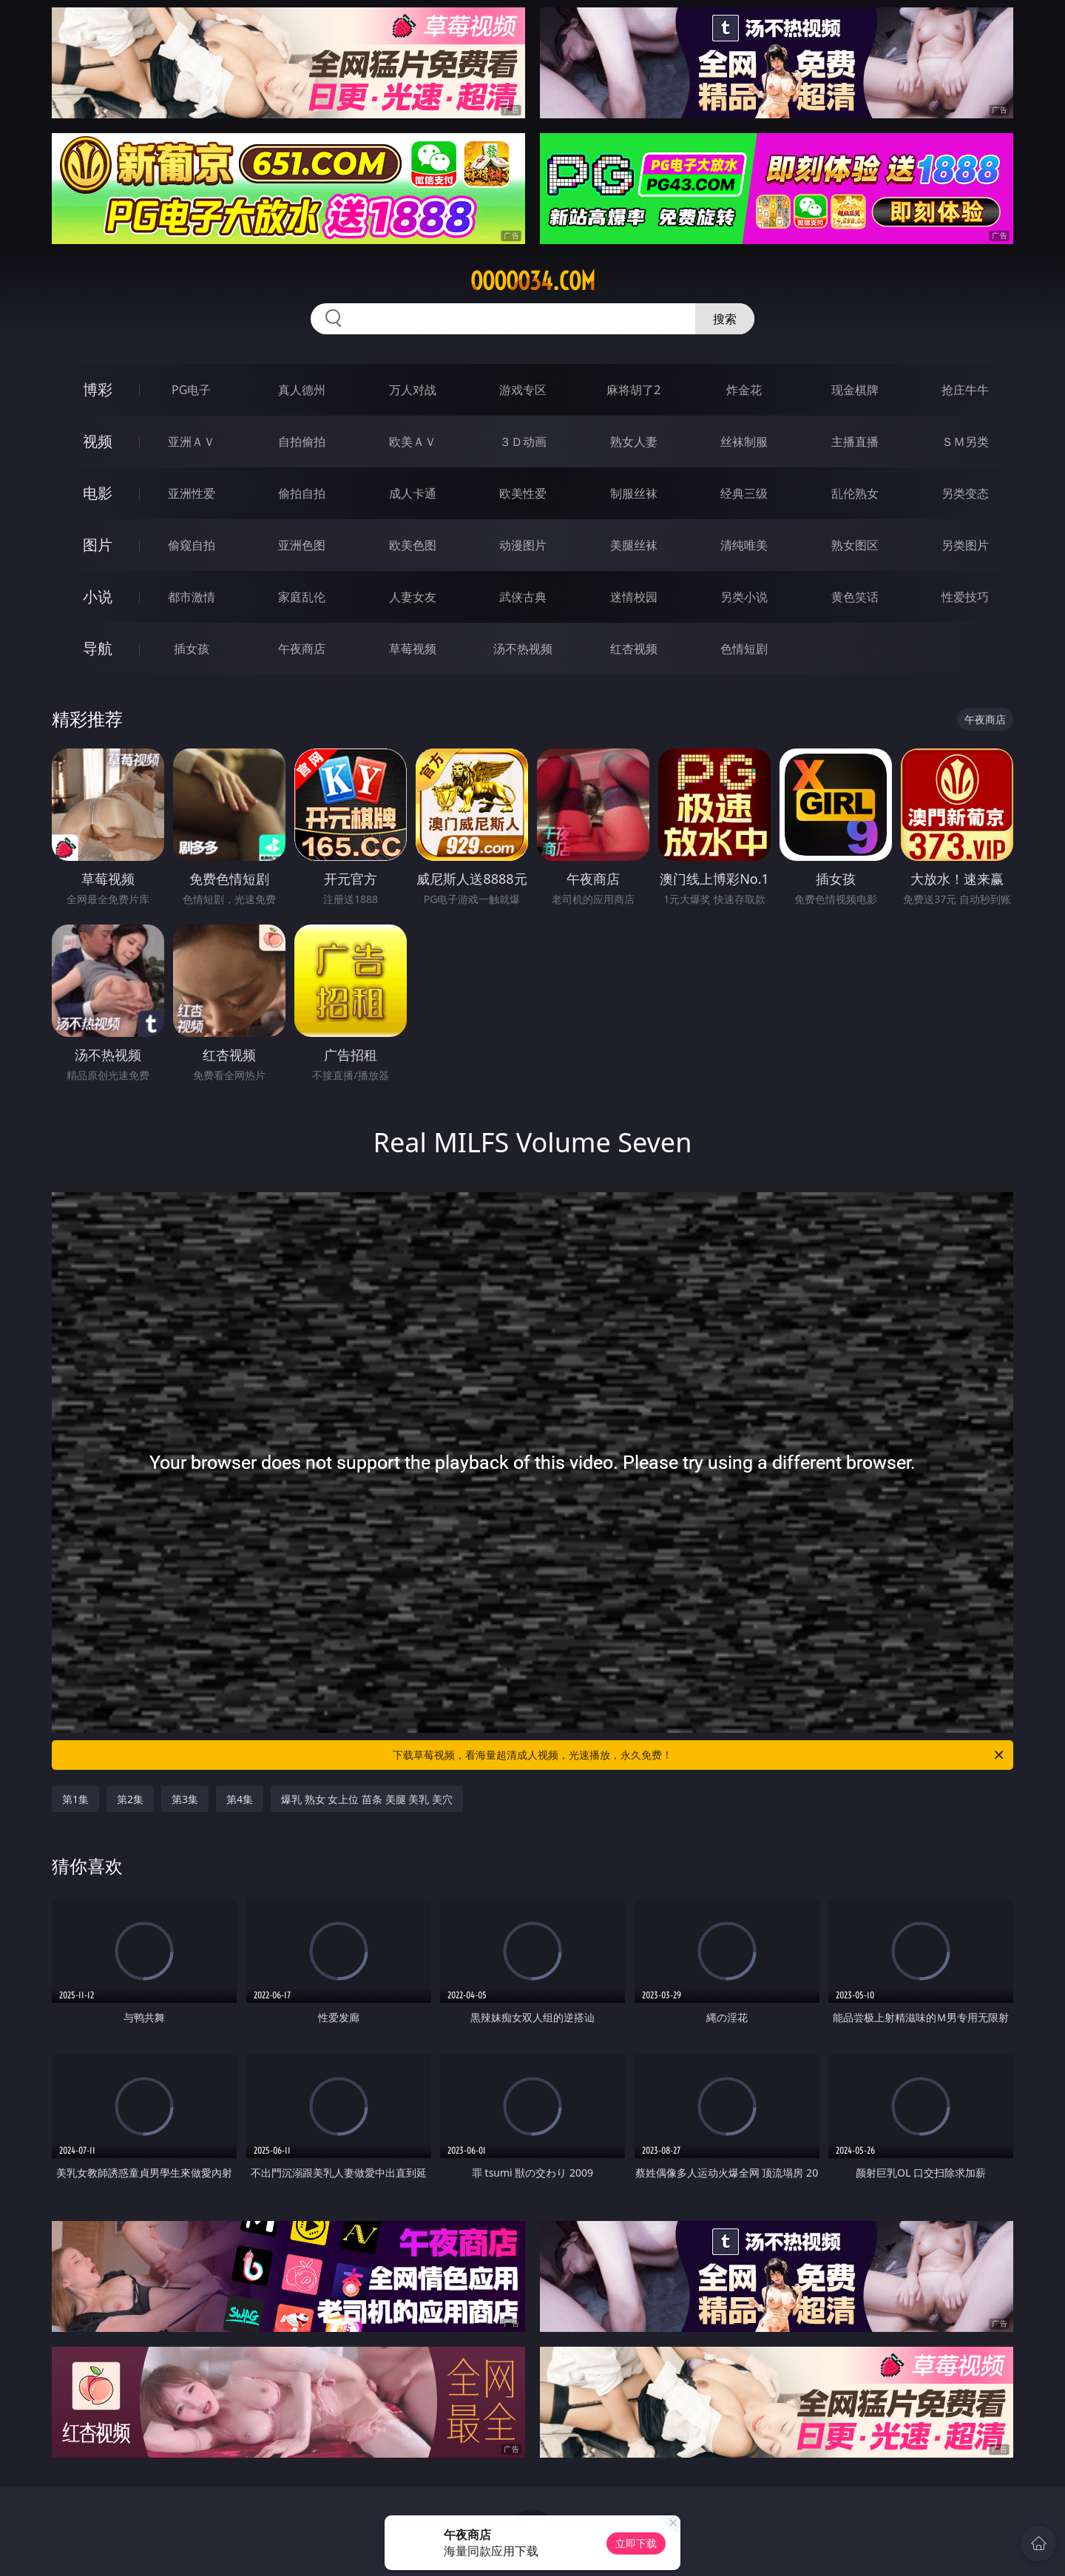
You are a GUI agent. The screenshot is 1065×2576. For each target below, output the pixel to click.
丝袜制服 (744, 441)
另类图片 (965, 545)
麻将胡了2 (633, 390)
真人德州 (301, 390)
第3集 (185, 1799)
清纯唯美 (744, 545)
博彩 (97, 389)
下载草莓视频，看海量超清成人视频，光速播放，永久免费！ (699, 1755)
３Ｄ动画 (523, 441)
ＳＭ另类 (965, 441)
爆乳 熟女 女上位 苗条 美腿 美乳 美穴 (367, 1799)
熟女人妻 (633, 441)
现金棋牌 (855, 390)
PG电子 (191, 390)
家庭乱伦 (301, 597)
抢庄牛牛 (965, 390)
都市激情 (191, 597)
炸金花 (744, 390)
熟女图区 (855, 545)
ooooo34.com (532, 281)
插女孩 (191, 648)
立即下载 (636, 2543)
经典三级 (744, 493)
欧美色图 (412, 545)
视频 (97, 441)
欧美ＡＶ (412, 441)
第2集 (130, 1799)
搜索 (725, 319)
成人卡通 (412, 493)
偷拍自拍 (301, 493)
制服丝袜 (633, 493)
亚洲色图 (301, 545)
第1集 (75, 1799)
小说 (97, 596)
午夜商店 (301, 648)
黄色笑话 (855, 597)
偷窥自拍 (191, 545)
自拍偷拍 (301, 441)
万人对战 (412, 390)
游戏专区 (523, 390)
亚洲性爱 (191, 493)
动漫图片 (523, 545)
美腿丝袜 (633, 545)
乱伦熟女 (855, 493)
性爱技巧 (965, 597)
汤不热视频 (522, 648)
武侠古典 (523, 597)
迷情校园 (633, 597)
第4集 (239, 1799)
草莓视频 (412, 648)
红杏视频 (633, 648)
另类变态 (965, 493)
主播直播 (855, 441)
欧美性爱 (523, 493)
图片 (97, 545)
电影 (97, 493)
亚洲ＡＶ (191, 441)
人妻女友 (412, 597)
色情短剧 (744, 648)
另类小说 (744, 597)
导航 (97, 648)
